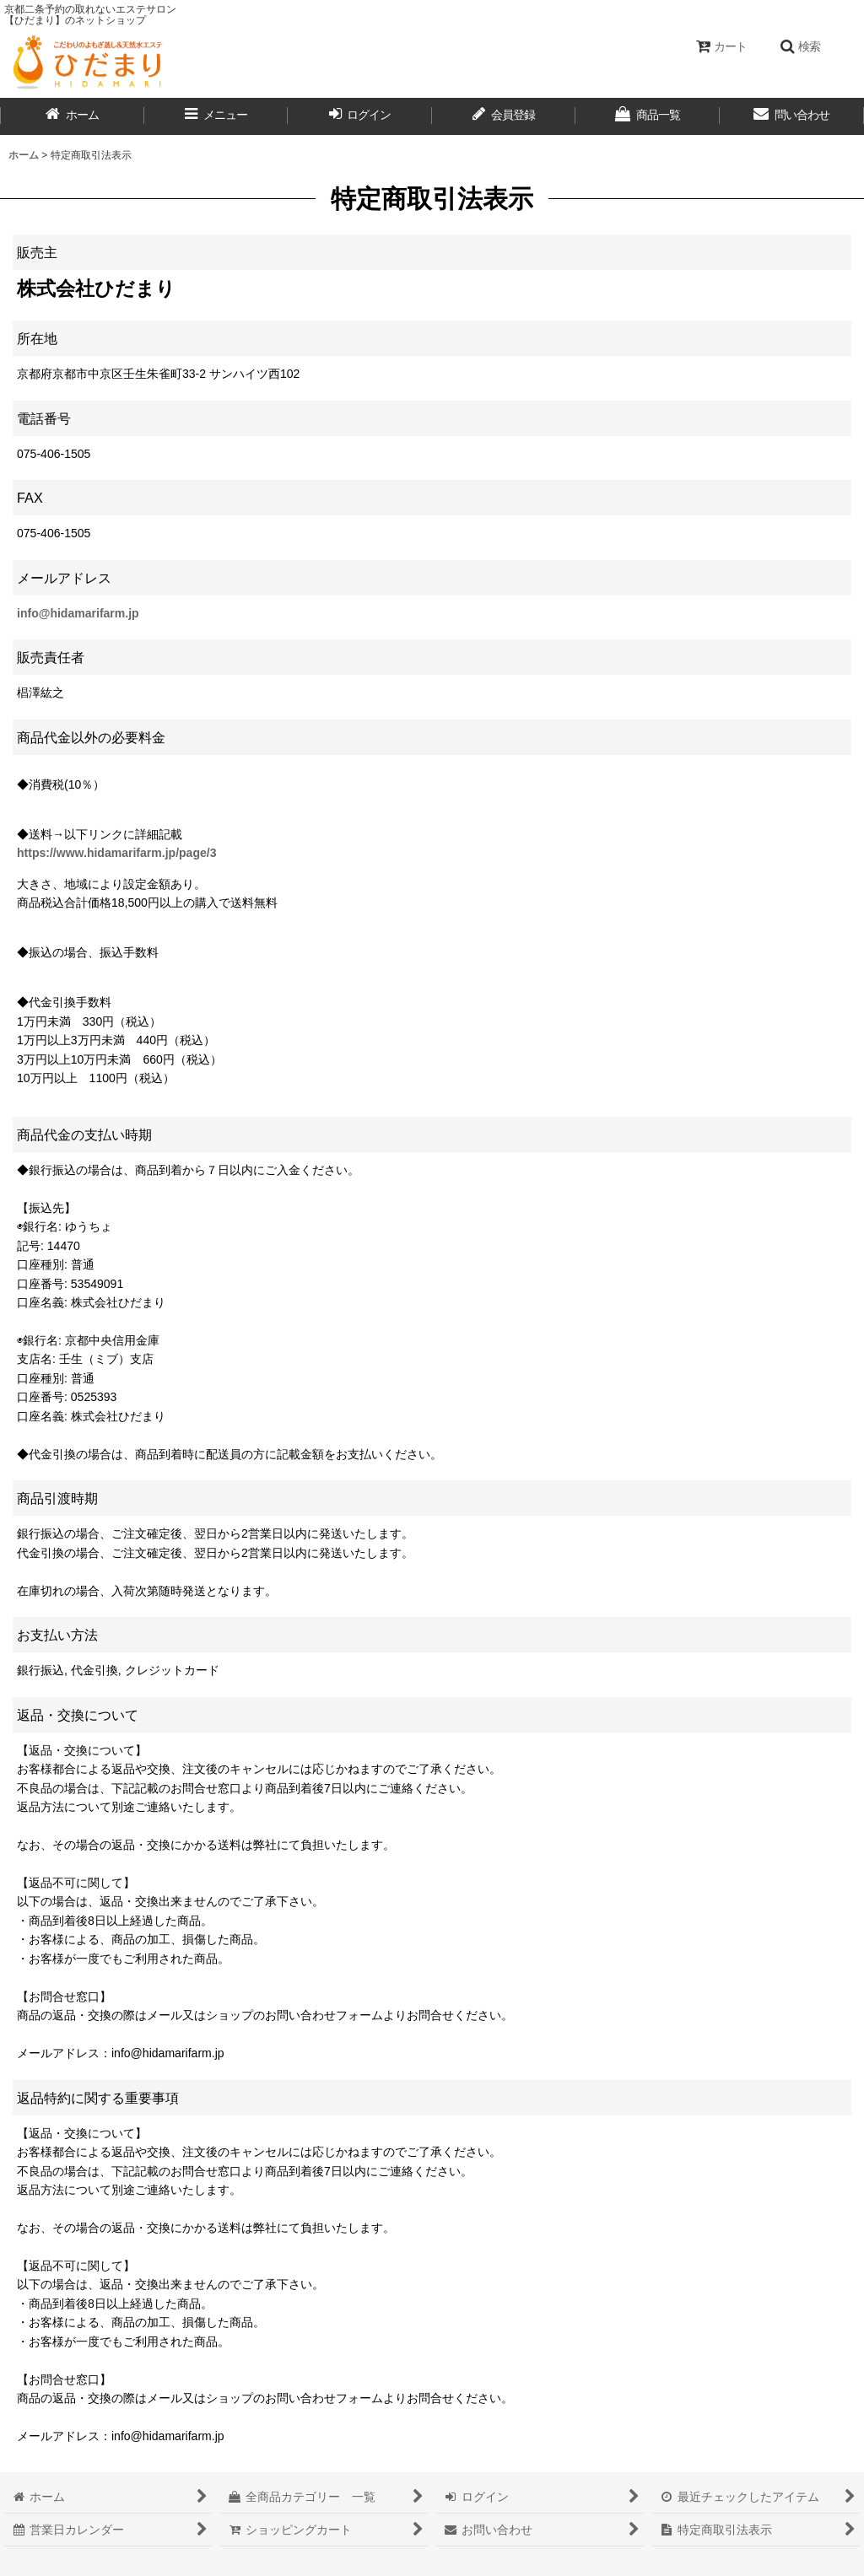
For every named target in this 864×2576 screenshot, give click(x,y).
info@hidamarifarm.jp (78, 613)
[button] (800, 46)
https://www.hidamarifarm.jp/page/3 (117, 853)
